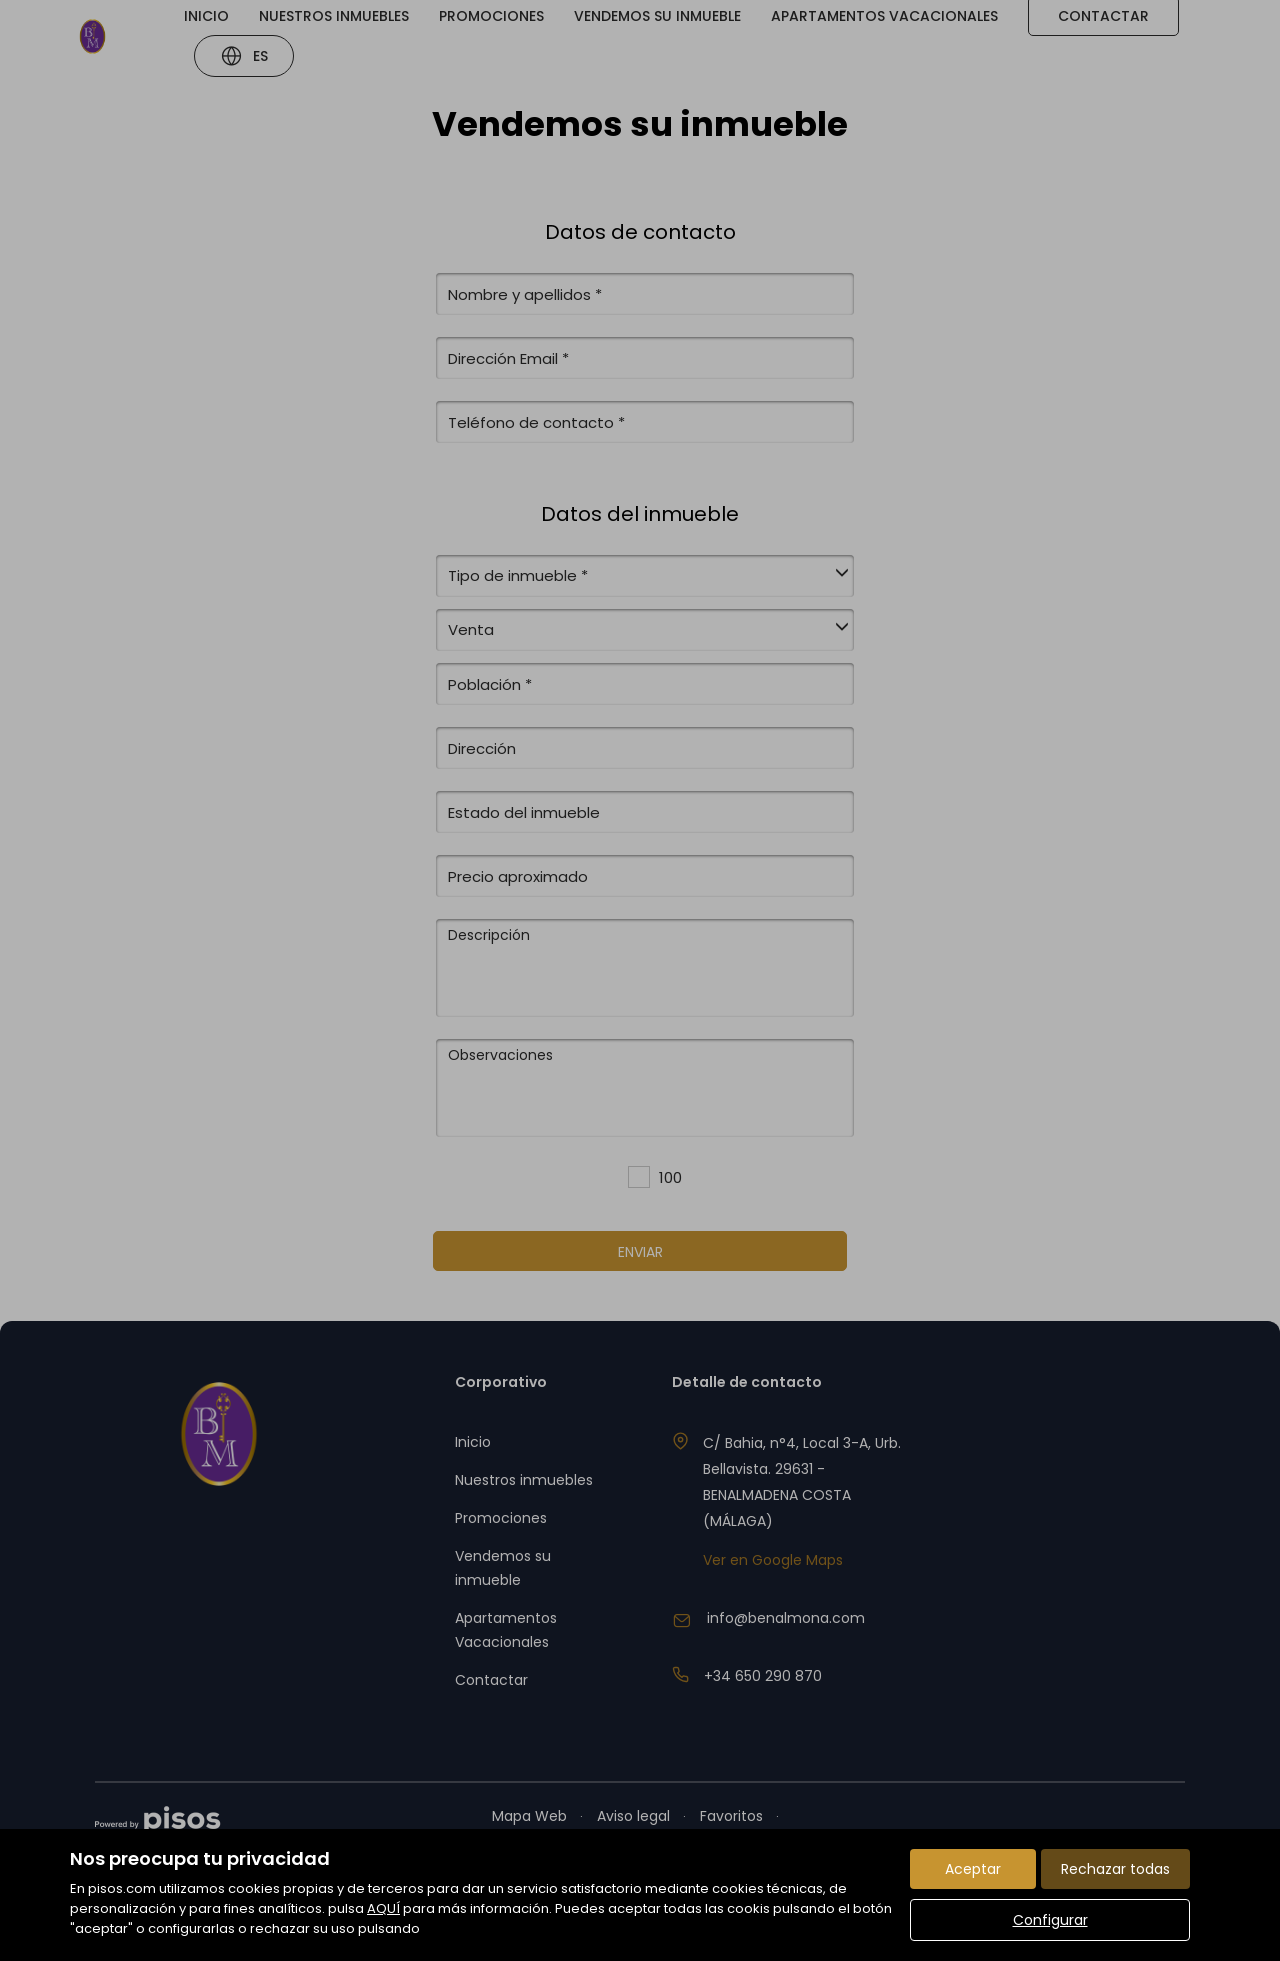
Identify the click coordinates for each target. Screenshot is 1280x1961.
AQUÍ (383, 1908)
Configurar (1050, 1920)
